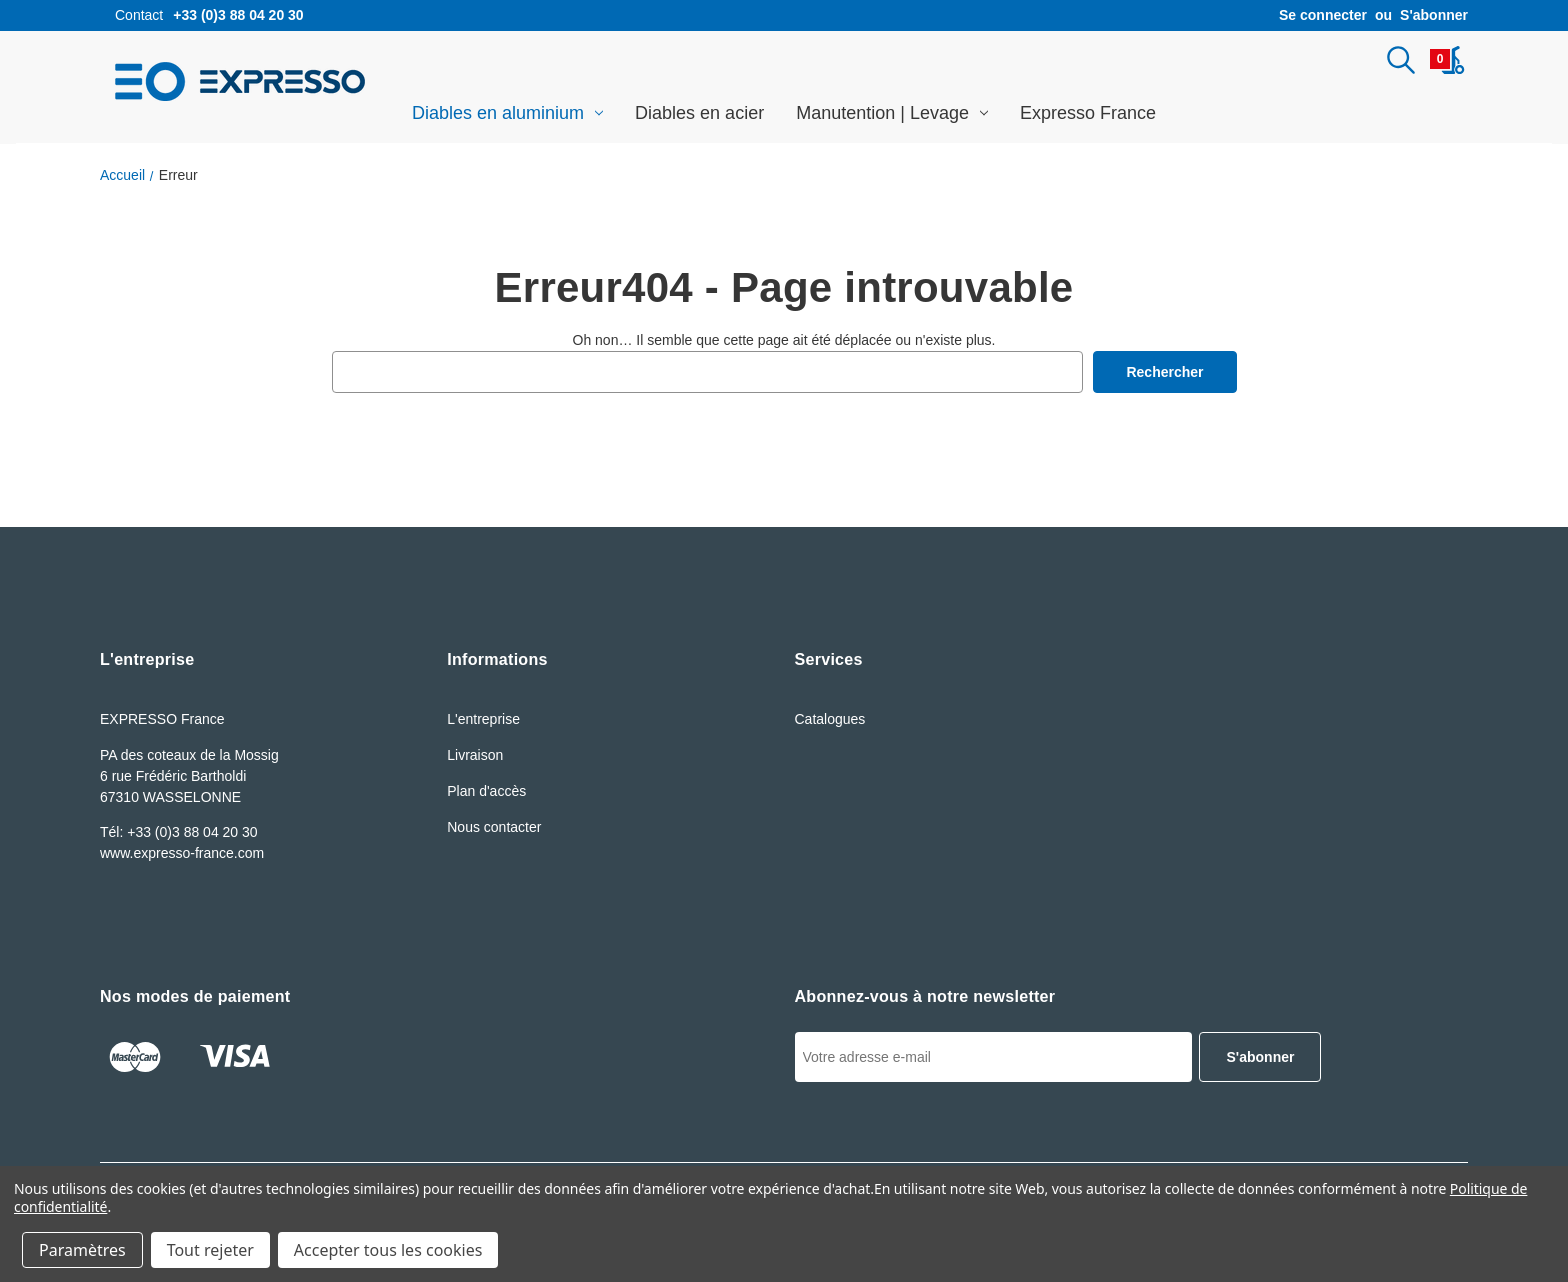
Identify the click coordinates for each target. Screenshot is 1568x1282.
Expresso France (1088, 113)
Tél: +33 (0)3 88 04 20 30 (179, 832)
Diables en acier (699, 113)
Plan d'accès (486, 791)
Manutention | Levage (892, 113)
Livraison (475, 755)
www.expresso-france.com (182, 853)
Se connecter (1323, 15)
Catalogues (830, 719)
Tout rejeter (210, 1250)
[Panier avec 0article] (1447, 60)
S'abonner (1434, 15)
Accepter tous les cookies (388, 1250)
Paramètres (82, 1250)
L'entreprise (483, 719)
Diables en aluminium (507, 113)
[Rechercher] (1401, 60)
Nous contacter (494, 827)
